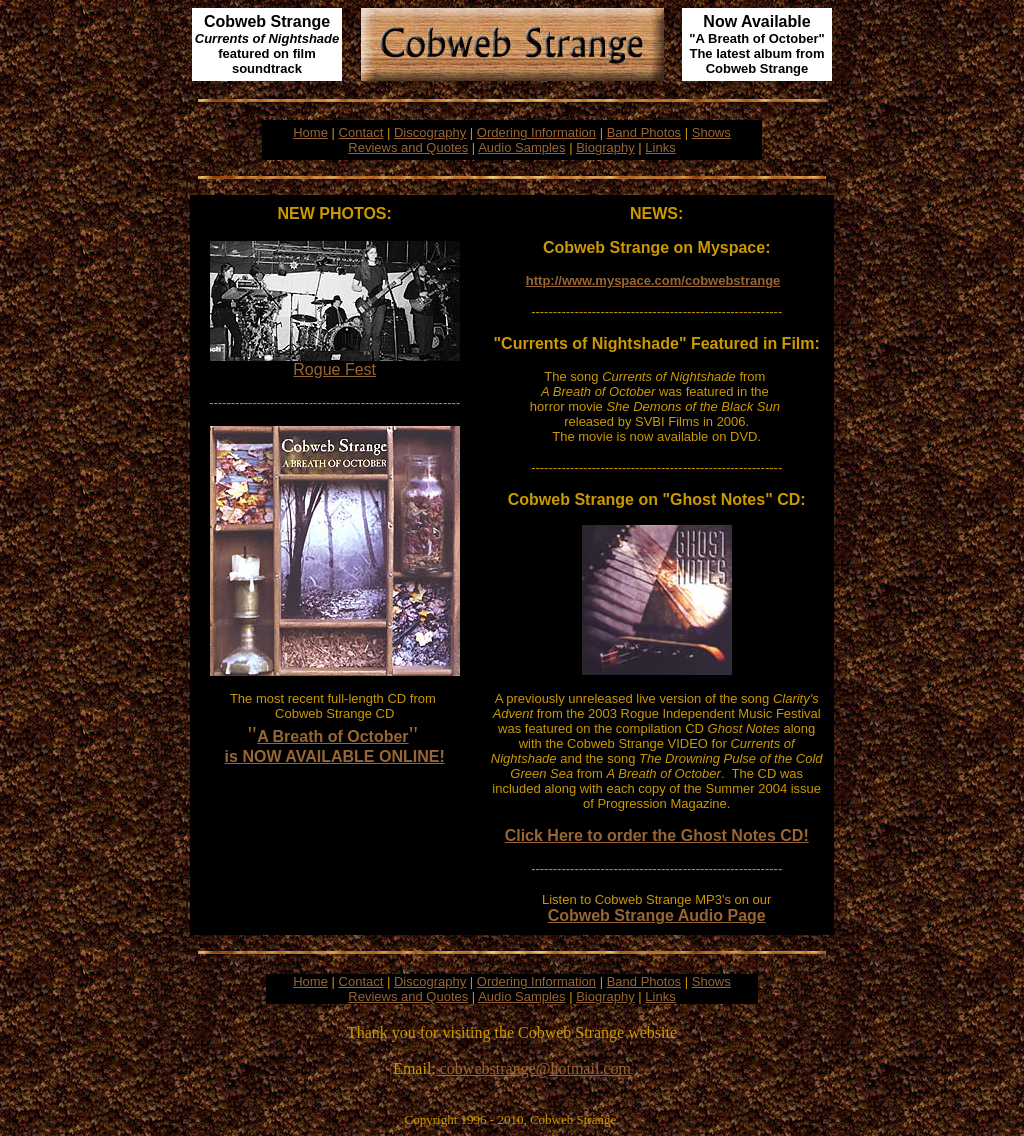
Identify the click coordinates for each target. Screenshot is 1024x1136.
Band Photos (644, 132)
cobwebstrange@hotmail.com (533, 1068)
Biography (605, 147)
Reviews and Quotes (408, 147)
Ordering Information (536, 132)
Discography (430, 132)
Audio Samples (521, 147)
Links (660, 147)
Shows (711, 132)
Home (310, 132)
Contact (361, 132)
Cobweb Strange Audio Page (657, 915)
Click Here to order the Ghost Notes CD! (657, 835)
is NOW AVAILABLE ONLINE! (335, 756)
